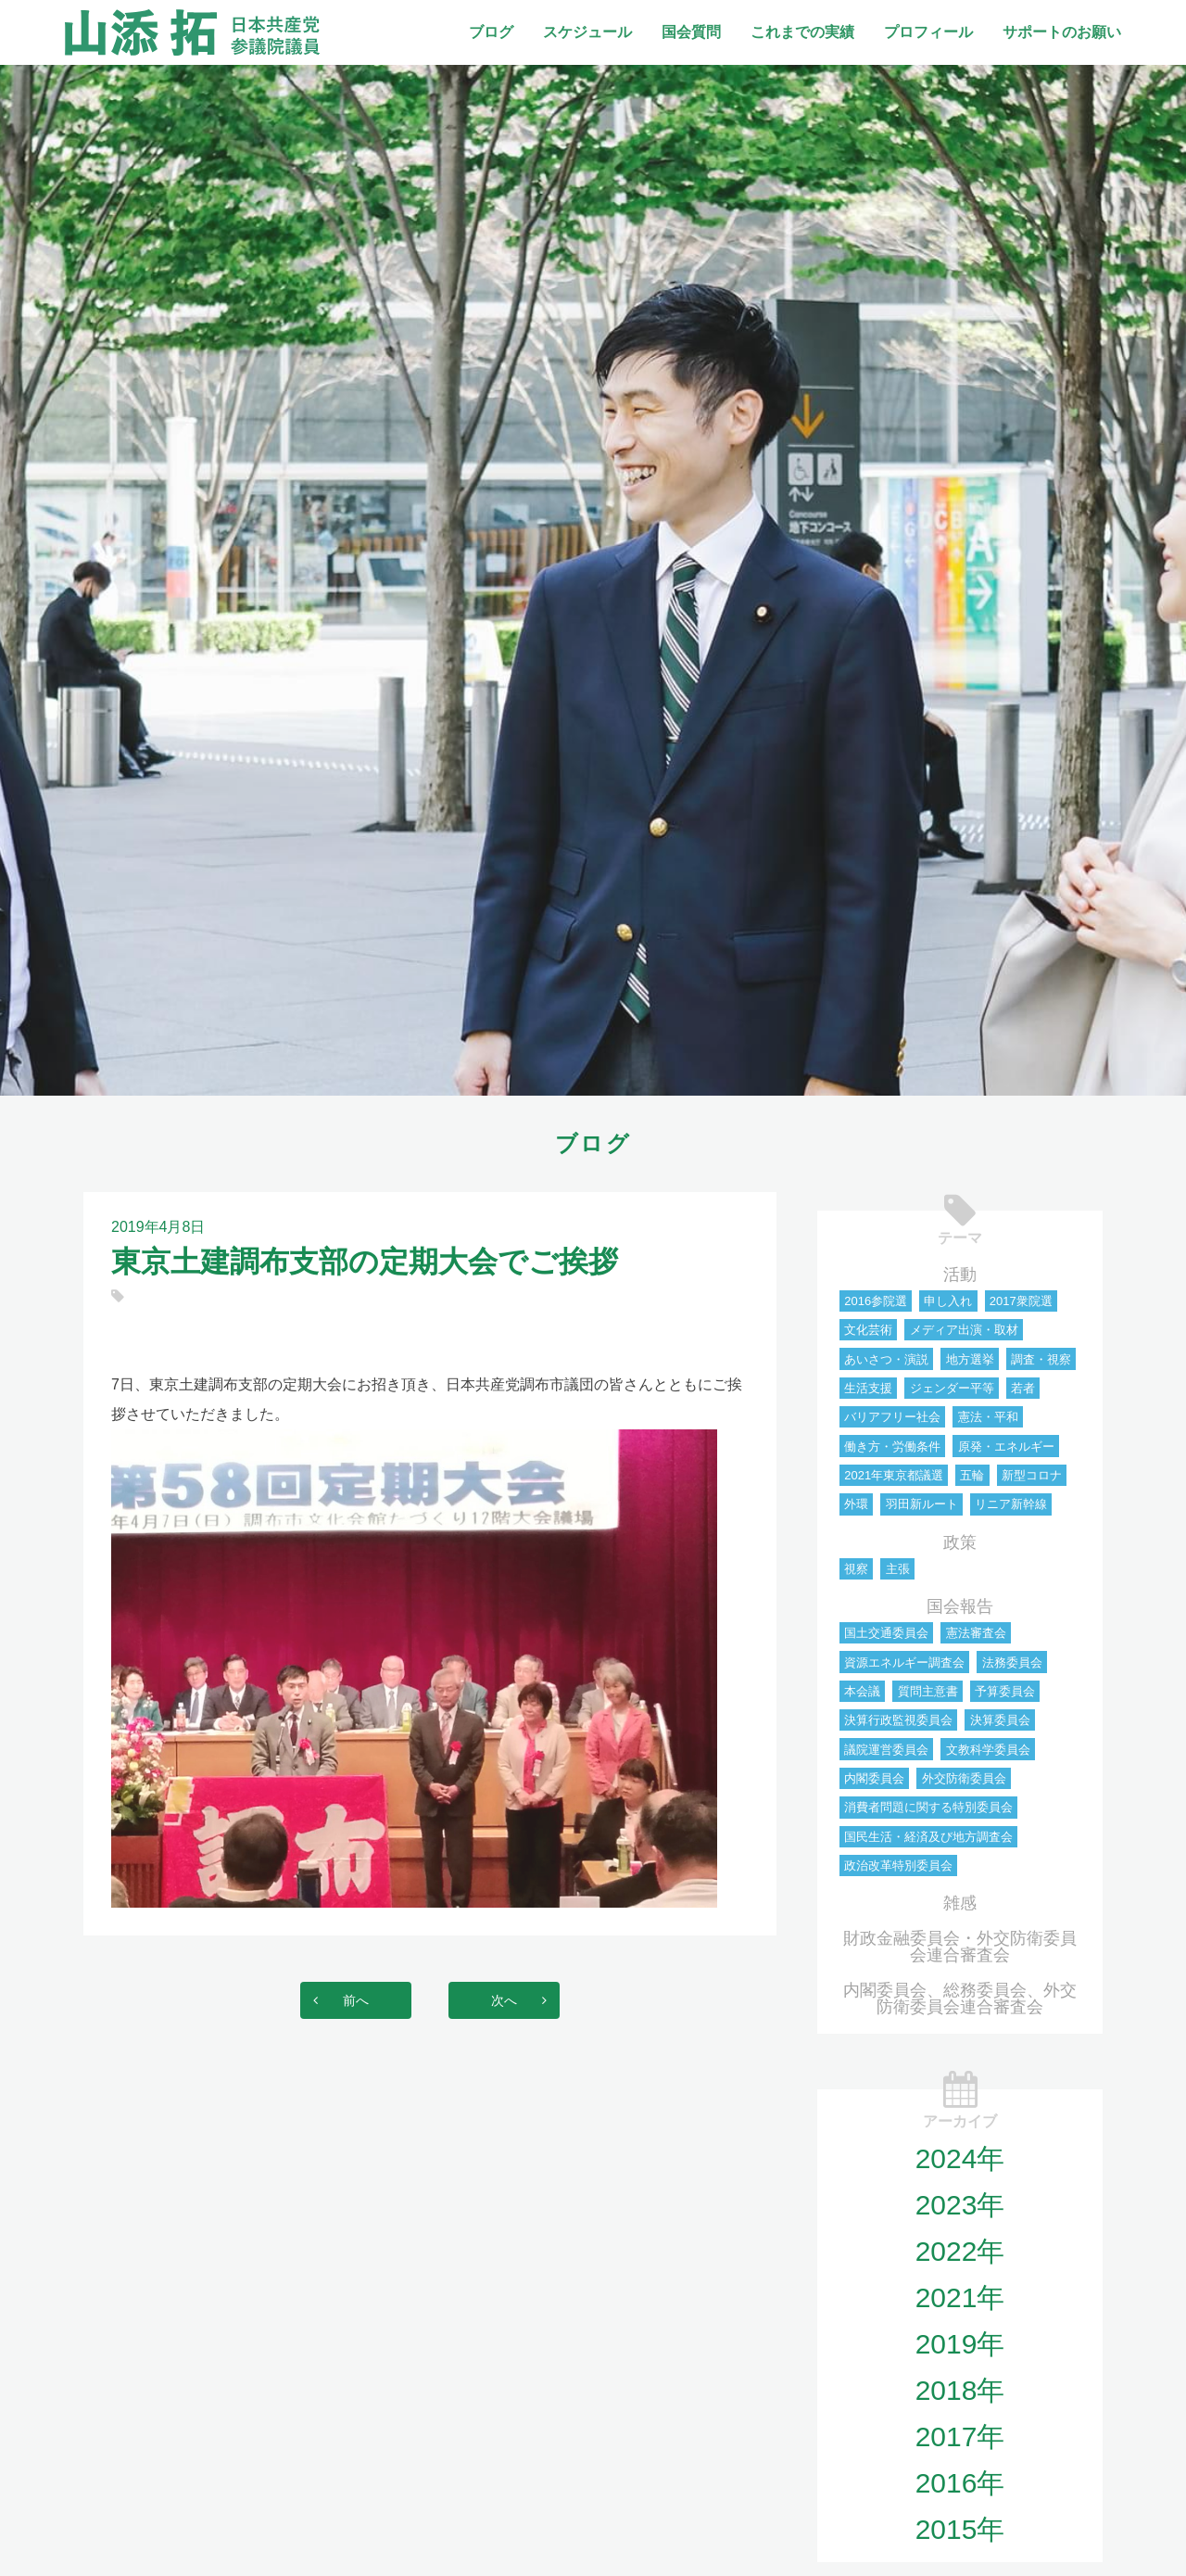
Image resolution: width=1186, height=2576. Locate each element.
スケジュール (587, 32)
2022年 (960, 2251)
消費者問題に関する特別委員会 (928, 1807)
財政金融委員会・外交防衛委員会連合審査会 (960, 1946)
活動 (960, 1274)
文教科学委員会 (988, 1750)
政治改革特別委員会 (898, 1865)
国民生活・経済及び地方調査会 (928, 1837)
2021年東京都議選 (893, 1475)
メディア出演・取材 (964, 1330)
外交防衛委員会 (964, 1778)
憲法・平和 (988, 1417)
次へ (522, 2000)
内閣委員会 (874, 1778)
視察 (856, 1569)
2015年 (960, 2529)
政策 (960, 1542)
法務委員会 (1012, 1662)
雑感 (960, 1903)
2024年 (960, 2158)
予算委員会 (1005, 1691)
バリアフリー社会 (892, 1417)
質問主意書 (928, 1691)
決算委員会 (1000, 1720)
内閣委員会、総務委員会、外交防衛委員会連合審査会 (960, 1998)
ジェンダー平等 (952, 1388)
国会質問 (691, 32)
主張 (898, 1569)
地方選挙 (970, 1359)
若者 (1023, 1388)
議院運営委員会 (886, 1750)
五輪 (972, 1475)
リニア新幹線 (1011, 1504)
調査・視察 (1041, 1359)
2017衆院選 (1021, 1301)
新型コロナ (1032, 1475)
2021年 (960, 2297)
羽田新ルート (922, 1504)
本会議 (862, 1691)
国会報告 (960, 1606)
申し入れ (948, 1301)
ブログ (491, 32)
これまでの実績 (802, 32)
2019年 (960, 2344)
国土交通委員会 (886, 1633)
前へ (337, 2000)
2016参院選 (875, 1301)
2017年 (960, 2436)
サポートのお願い (1062, 32)
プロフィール (928, 32)
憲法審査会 (976, 1633)
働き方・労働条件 (892, 1446)
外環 (856, 1504)
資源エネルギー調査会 (904, 1662)
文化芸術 (868, 1330)
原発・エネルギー (1006, 1446)
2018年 (960, 2390)
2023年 (960, 2204)
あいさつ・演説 (886, 1359)
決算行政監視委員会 (898, 1720)
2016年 (960, 2483)
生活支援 (868, 1388)
